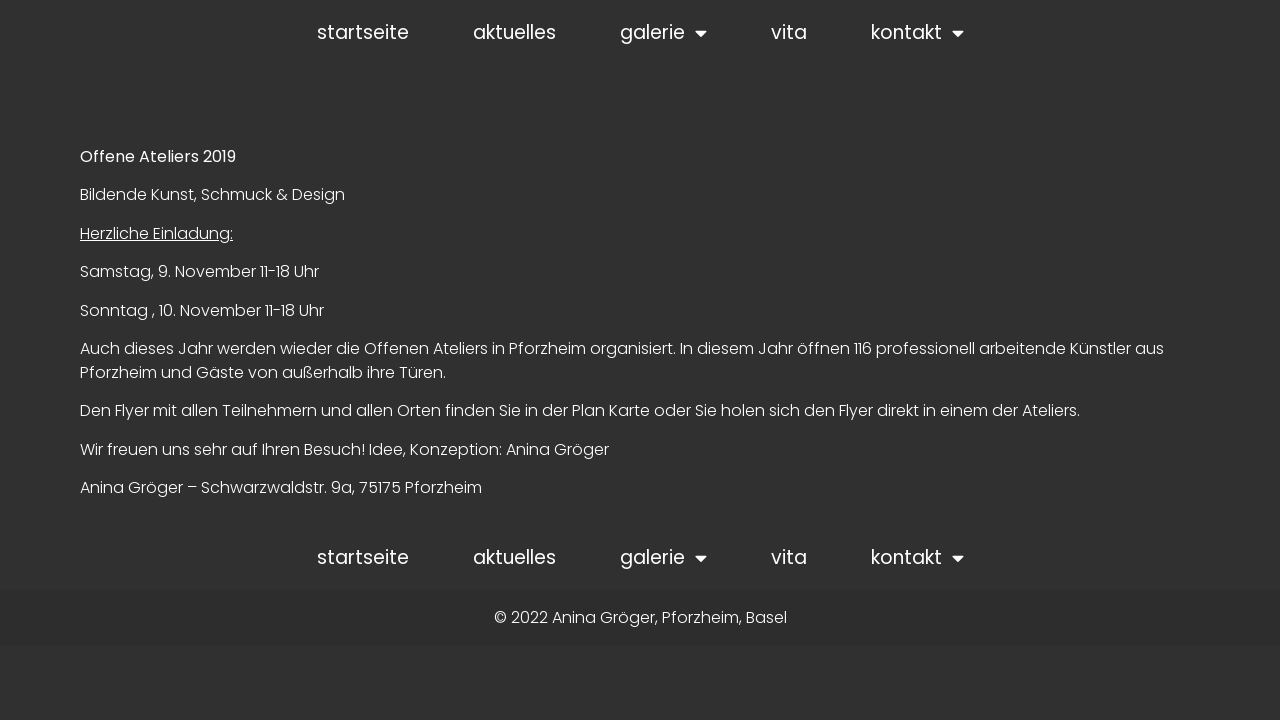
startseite (363, 32)
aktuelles (514, 32)
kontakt (917, 32)
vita (789, 32)
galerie (663, 32)
